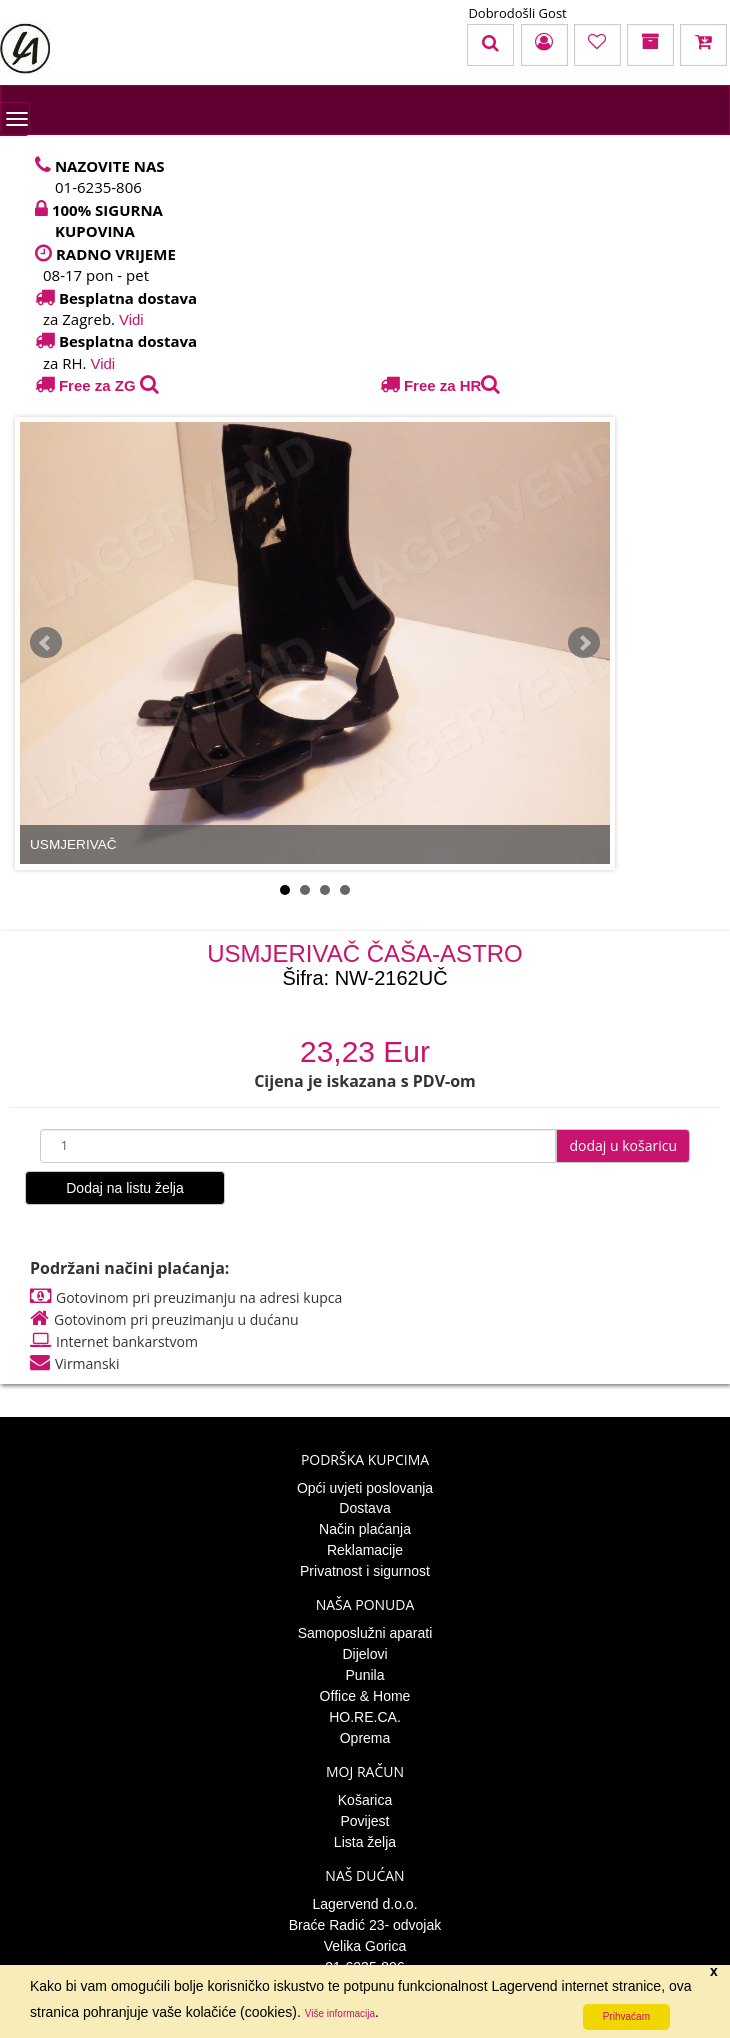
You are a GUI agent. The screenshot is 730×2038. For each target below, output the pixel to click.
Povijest (364, 1821)
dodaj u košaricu (623, 1145)
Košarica (365, 1800)
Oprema (365, 1738)
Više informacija (340, 2013)
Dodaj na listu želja (125, 1188)
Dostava (364, 1508)
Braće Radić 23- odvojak (365, 1925)
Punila (365, 1675)
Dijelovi (364, 1654)
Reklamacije (365, 1550)
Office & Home (365, 1696)
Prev (46, 643)
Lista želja (365, 1842)
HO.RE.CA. (365, 1717)
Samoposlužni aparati (365, 1633)
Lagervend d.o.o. (364, 1904)
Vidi (131, 319)
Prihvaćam (626, 2016)
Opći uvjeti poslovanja (365, 1488)
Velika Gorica (365, 1946)
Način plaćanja (365, 1529)
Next (584, 643)
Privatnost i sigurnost (365, 1571)
